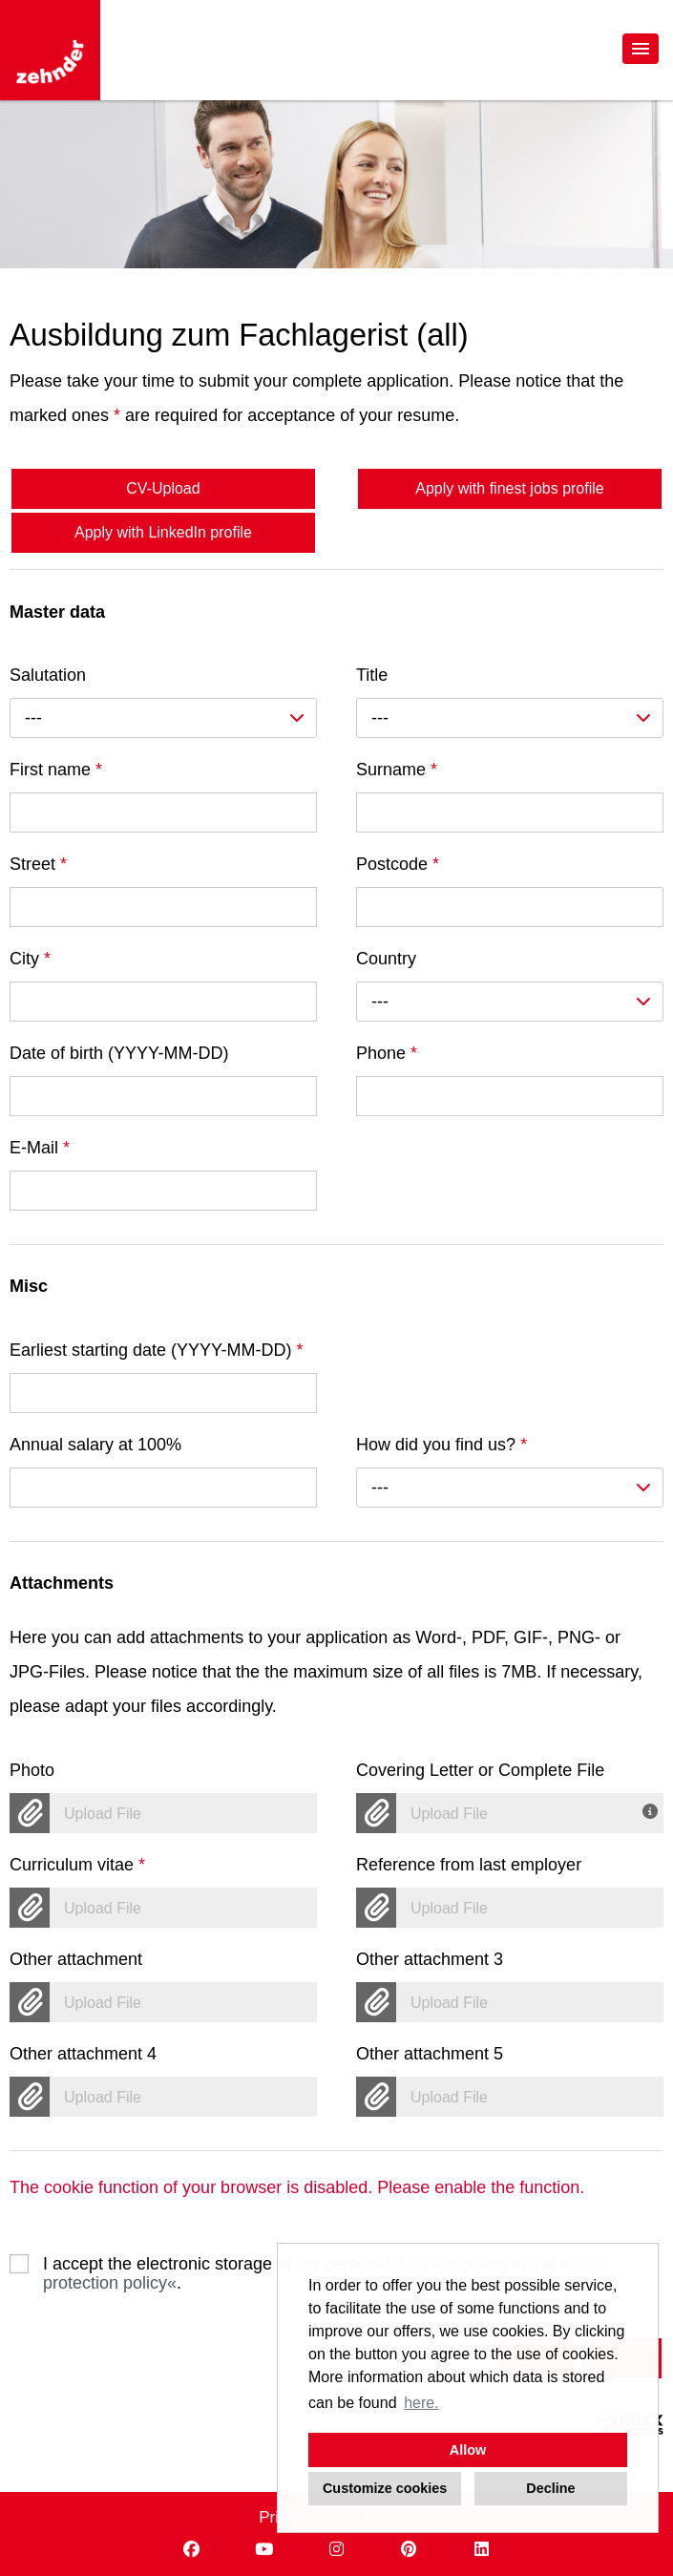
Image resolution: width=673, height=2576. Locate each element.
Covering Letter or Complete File (480, 1770)
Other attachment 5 (429, 2053)
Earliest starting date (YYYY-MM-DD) (156, 1350)
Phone (386, 1053)
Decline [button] (550, 2488)
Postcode (397, 864)
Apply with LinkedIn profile (163, 532)
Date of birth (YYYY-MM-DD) (119, 1053)
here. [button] (421, 2403)
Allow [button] (468, 2450)
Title (372, 675)
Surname (396, 769)
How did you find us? (441, 1444)
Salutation (48, 675)
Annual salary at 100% (95, 1444)
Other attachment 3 (429, 1959)
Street (38, 864)
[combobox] (163, 718)
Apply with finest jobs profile (509, 488)
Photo (32, 1770)
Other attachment (76, 1959)
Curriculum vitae (77, 1864)
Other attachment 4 (83, 2053)
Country (386, 958)
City (30, 958)
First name (56, 769)
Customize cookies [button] (385, 2488)
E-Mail (40, 1147)
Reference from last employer (468, 1864)
